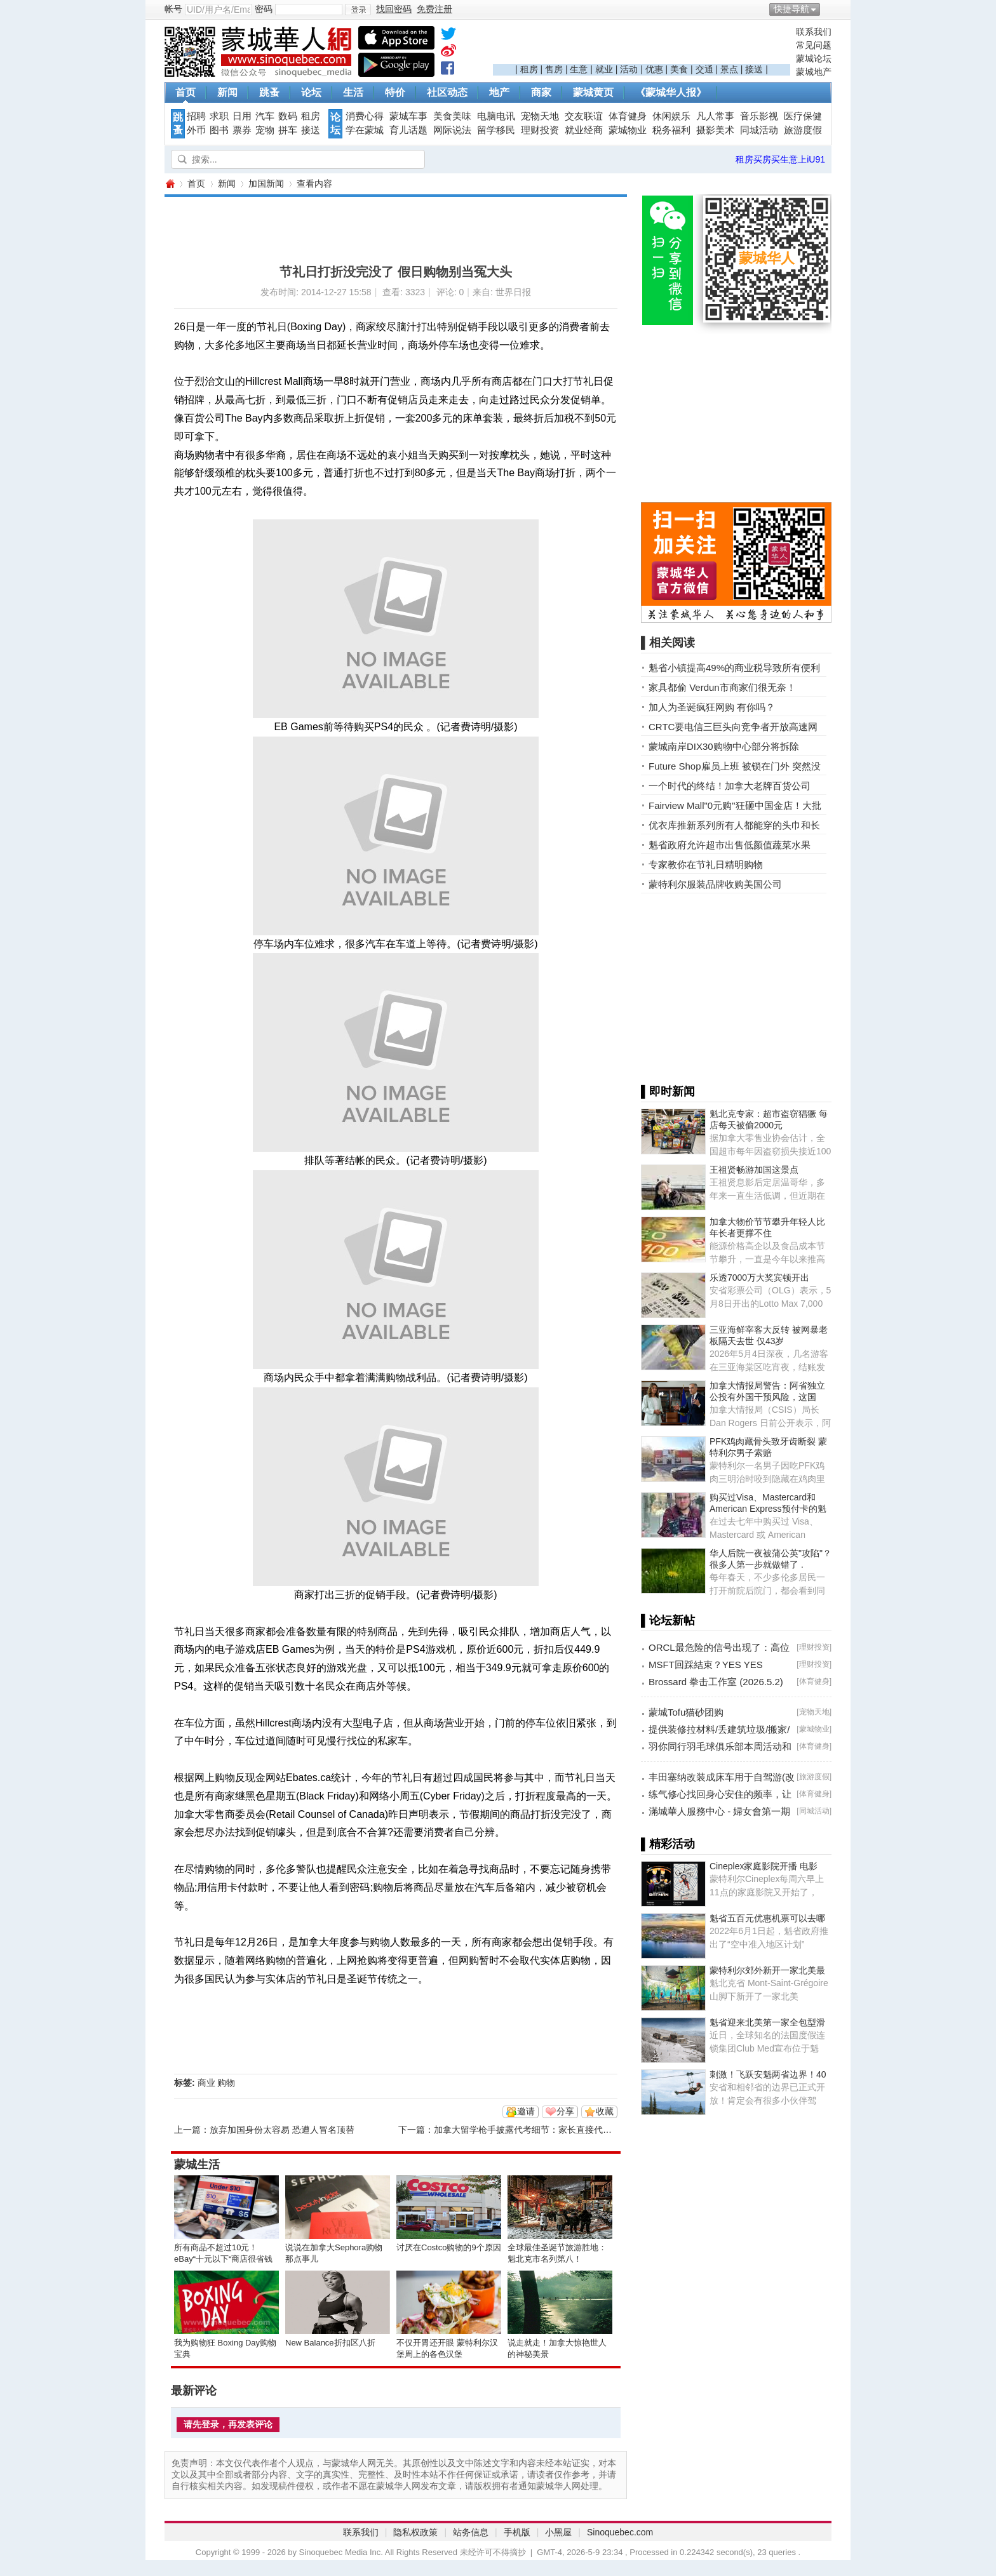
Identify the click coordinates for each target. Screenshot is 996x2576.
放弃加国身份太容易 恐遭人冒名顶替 (282, 2130)
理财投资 (540, 130)
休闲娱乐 (671, 116)
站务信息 (470, 2532)
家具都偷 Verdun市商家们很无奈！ (722, 687)
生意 (579, 69)
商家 (541, 92)
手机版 (517, 2532)
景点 (729, 69)
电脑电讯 (496, 116)
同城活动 (759, 130)
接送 (754, 69)
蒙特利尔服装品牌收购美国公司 (715, 884)
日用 (242, 116)
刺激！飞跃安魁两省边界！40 (768, 2074)
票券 (242, 130)
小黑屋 (558, 2532)
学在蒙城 (365, 130)
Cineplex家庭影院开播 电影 (764, 1866)
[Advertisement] (641, 45)
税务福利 (671, 130)
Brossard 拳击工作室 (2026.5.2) (716, 1681)
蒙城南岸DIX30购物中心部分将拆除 (724, 746)
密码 (264, 9)
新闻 (227, 92)
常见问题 (813, 45)
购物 (226, 2083)
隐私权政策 (415, 2532)
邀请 (526, 2111)
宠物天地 (540, 116)
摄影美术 (715, 130)
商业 (206, 2083)
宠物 (264, 130)
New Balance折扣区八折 (330, 2342)
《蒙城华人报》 (670, 92)
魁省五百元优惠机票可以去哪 (767, 1918)
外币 (196, 130)
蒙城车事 (408, 116)
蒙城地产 (813, 72)
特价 (395, 92)
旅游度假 (803, 130)
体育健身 (628, 116)
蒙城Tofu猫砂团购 (686, 1712)
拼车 (287, 130)
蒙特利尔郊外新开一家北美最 (767, 1970)
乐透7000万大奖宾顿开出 (759, 1277)
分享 (565, 2111)
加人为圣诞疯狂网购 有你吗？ (712, 707)
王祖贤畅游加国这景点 (754, 1170)
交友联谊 (584, 116)
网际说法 (452, 130)
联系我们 (813, 32)
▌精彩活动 (668, 1844)
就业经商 (584, 130)
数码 (287, 116)
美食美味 (452, 116)
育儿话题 (408, 130)
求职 (219, 116)
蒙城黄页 (593, 92)
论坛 (311, 92)
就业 (604, 69)
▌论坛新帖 (668, 1620)
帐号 (173, 9)
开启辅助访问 (828, 9)
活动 (629, 69)
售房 (554, 69)
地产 (499, 92)
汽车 (264, 116)
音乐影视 (759, 116)
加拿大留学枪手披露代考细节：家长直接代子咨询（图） (545, 2130)
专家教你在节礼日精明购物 (706, 864)
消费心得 (365, 116)
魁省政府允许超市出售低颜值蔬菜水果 (730, 844)
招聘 (196, 116)
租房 (529, 69)
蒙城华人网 (170, 184)
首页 (185, 92)
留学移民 (496, 130)
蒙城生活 (197, 2164)
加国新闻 (266, 183)
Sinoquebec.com (620, 2532)
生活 (353, 92)
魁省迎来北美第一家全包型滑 (767, 2022)
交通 (704, 69)
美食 (679, 69)
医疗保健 (803, 116)
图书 (219, 130)
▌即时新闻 (668, 1091)
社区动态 (447, 92)
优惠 (654, 69)
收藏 (605, 2111)
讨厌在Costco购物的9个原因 (448, 2247)
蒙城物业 (628, 130)
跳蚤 (269, 92)
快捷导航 (791, 9)
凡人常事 (715, 116)
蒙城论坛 (813, 58)
